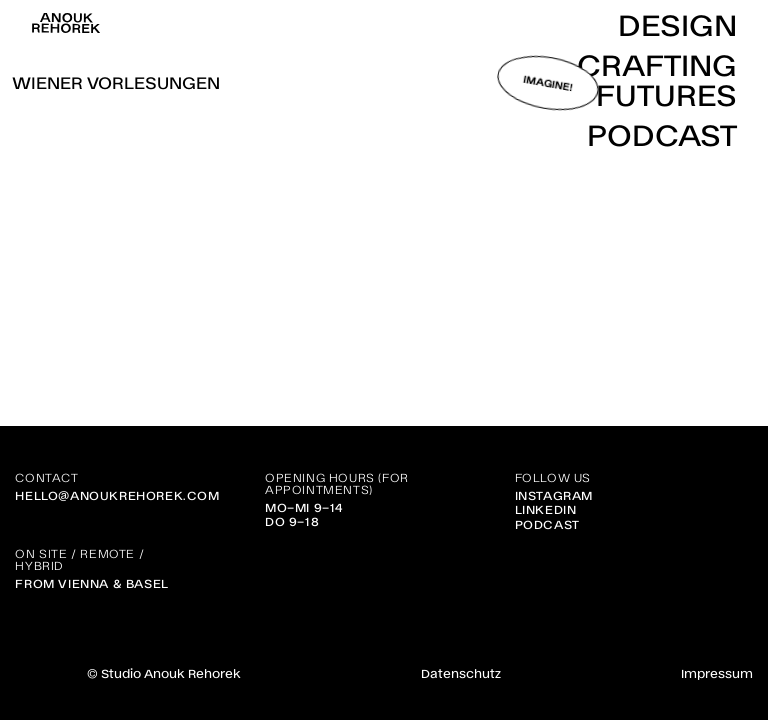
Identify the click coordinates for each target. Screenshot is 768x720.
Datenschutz (461, 673)
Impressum (717, 673)
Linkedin (546, 509)
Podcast (547, 524)
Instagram (554, 495)
